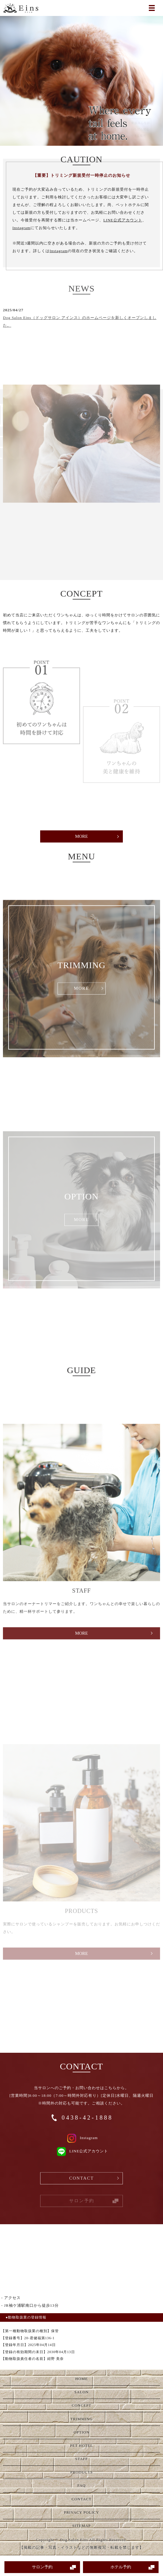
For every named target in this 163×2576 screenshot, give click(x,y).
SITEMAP (81, 2525)
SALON (81, 2392)
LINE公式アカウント (122, 220)
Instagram (21, 228)
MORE (81, 836)
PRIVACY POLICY (81, 2512)
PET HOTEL (81, 2445)
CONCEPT (81, 2405)
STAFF (81, 2459)
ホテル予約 (120, 2567)
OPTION (81, 2432)
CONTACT (81, 2187)
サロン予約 (42, 2567)
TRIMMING (81, 2419)
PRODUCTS (81, 2472)
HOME (81, 2378)
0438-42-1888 (87, 2117)
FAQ (81, 2485)
